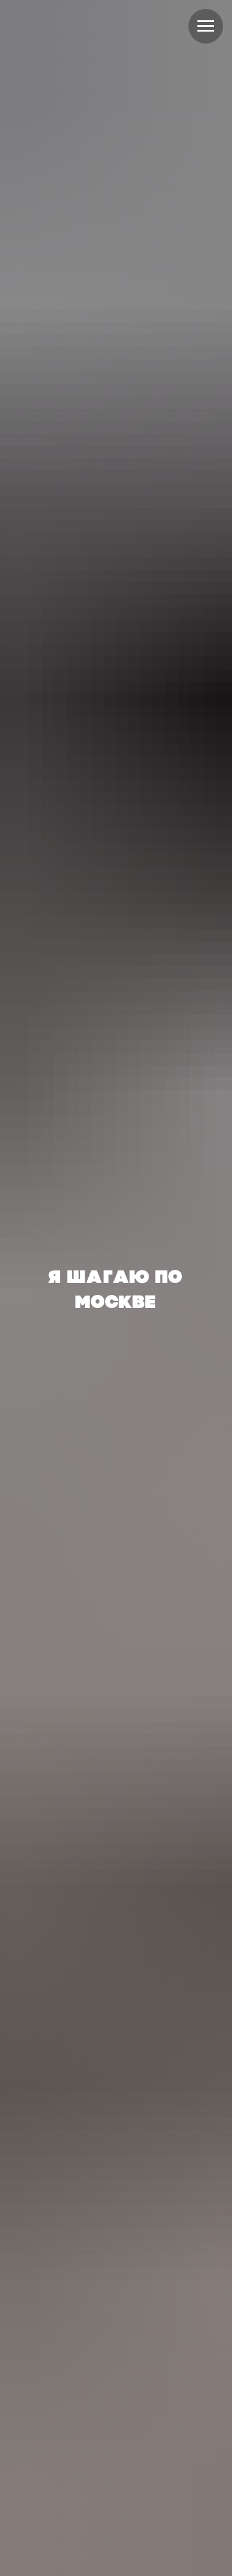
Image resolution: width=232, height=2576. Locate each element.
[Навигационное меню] (205, 26)
